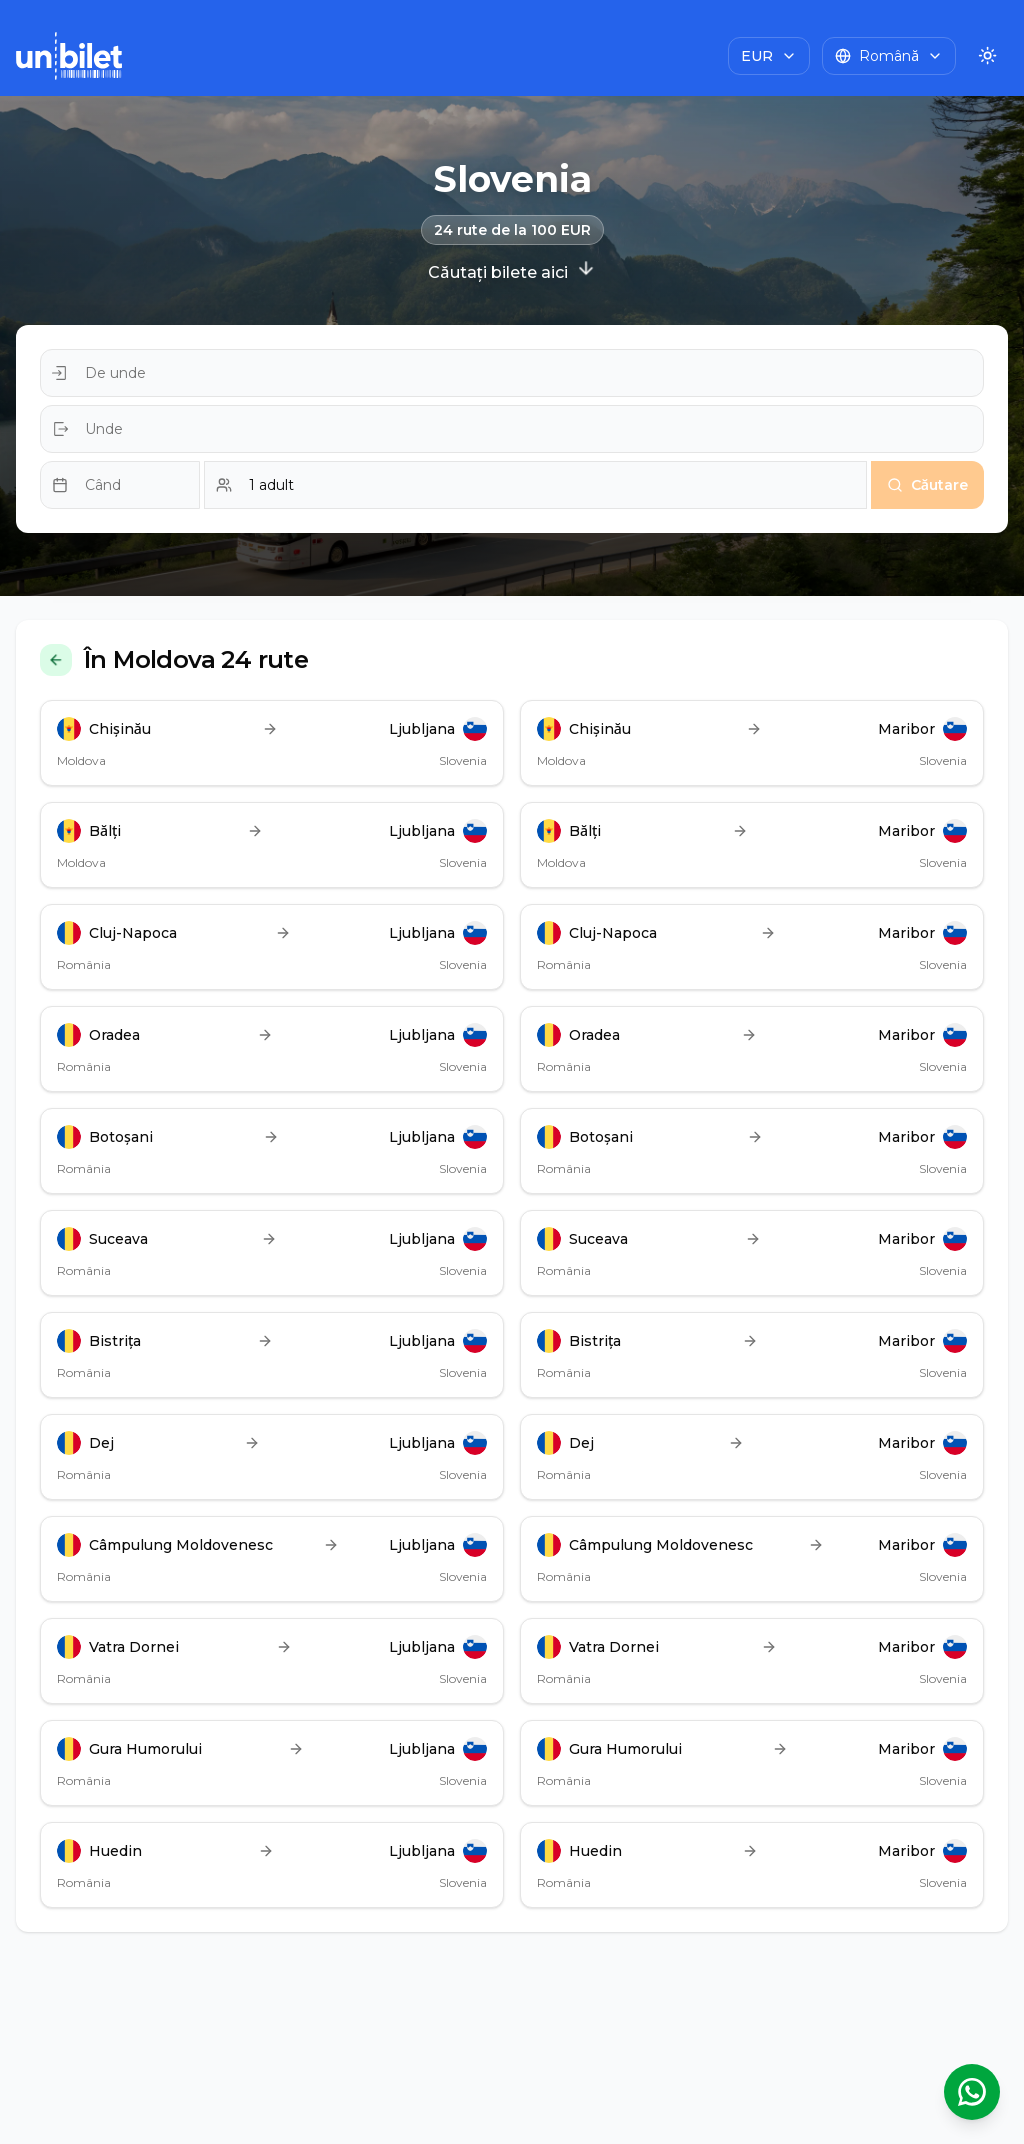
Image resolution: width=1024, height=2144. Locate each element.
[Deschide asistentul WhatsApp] (972, 2092)
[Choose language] (889, 56)
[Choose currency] (769, 56)
